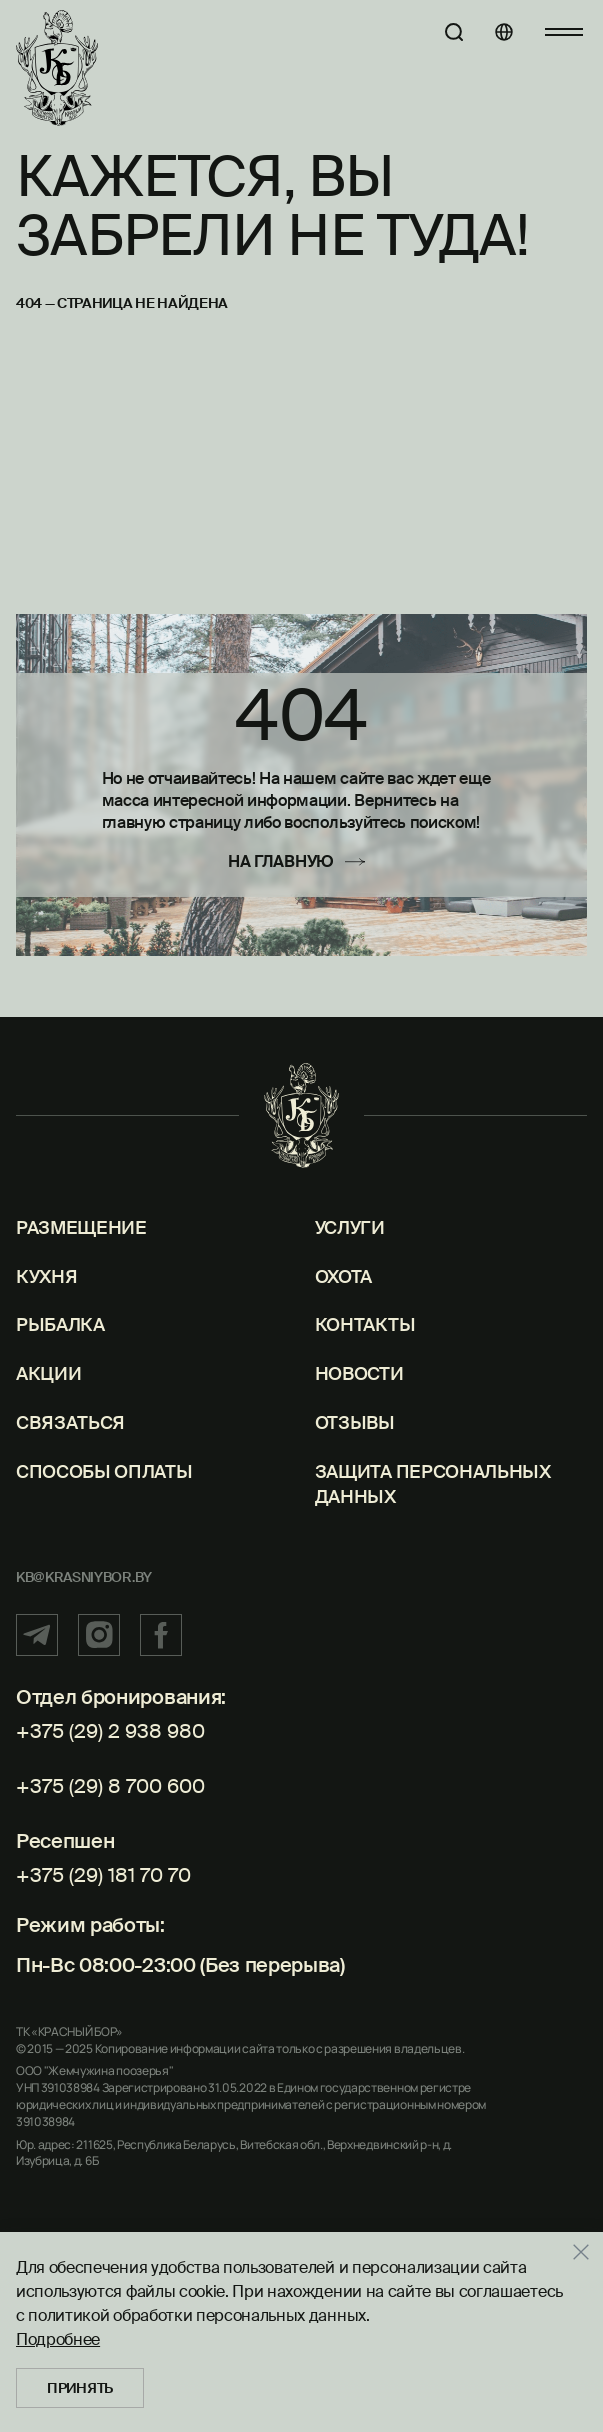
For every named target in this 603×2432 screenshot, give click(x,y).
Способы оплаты (104, 1472)
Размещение (81, 1228)
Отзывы (355, 1423)
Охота (343, 1277)
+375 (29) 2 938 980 (110, 1731)
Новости (359, 1374)
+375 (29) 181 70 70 (103, 1875)
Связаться (70, 1423)
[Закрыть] (588, 2252)
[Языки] (504, 32)
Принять (80, 2388)
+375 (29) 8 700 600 (110, 1786)
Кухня (46, 1277)
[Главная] (57, 68)
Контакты (365, 1325)
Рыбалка (60, 1325)
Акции (48, 1374)
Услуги (350, 1228)
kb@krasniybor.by (84, 1577)
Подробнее (58, 2339)
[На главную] (301, 861)
